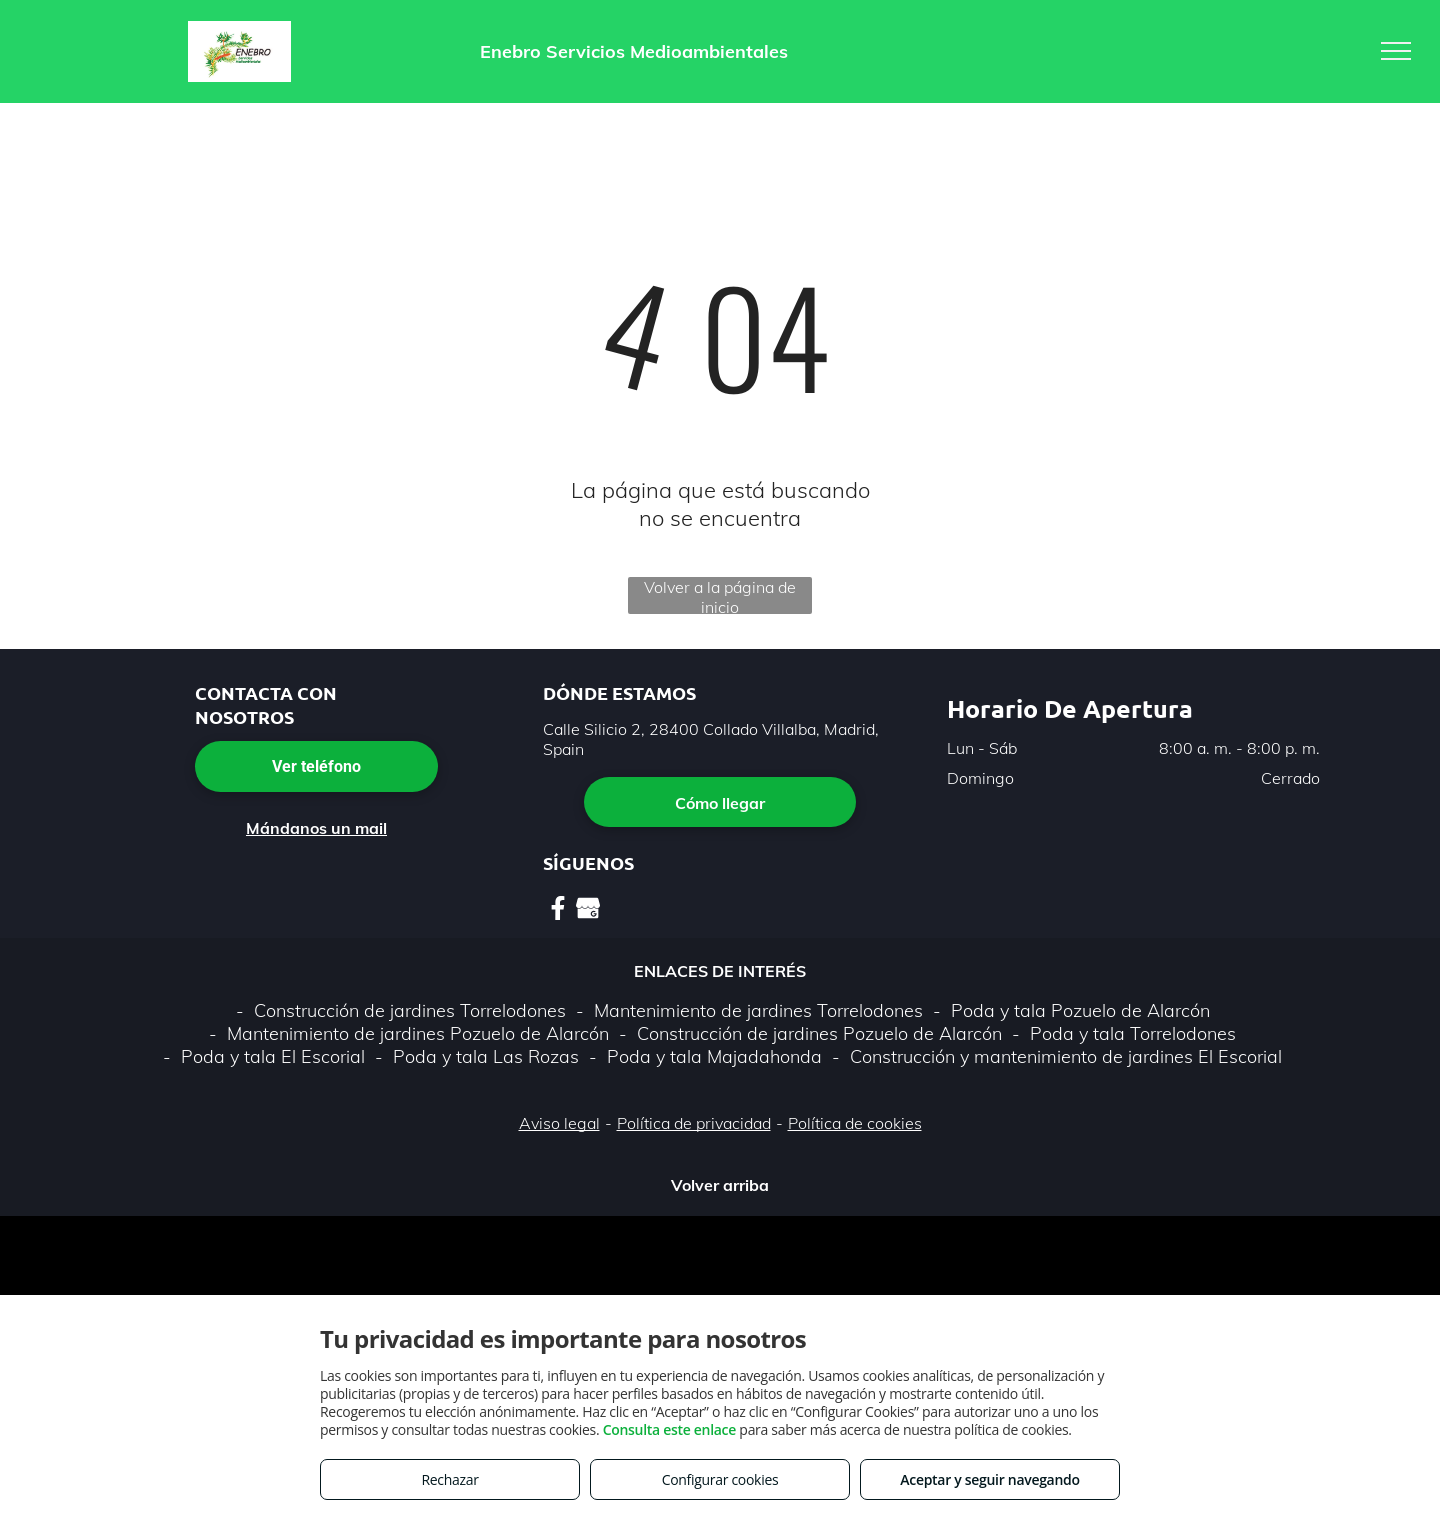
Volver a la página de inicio (720, 595)
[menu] (1396, 51)
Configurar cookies (720, 1479)
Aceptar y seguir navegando (989, 1479)
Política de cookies (855, 1123)
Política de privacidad (694, 1123)
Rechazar (449, 1479)
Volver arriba (720, 1185)
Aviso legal (559, 1123)
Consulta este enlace (669, 1429)
